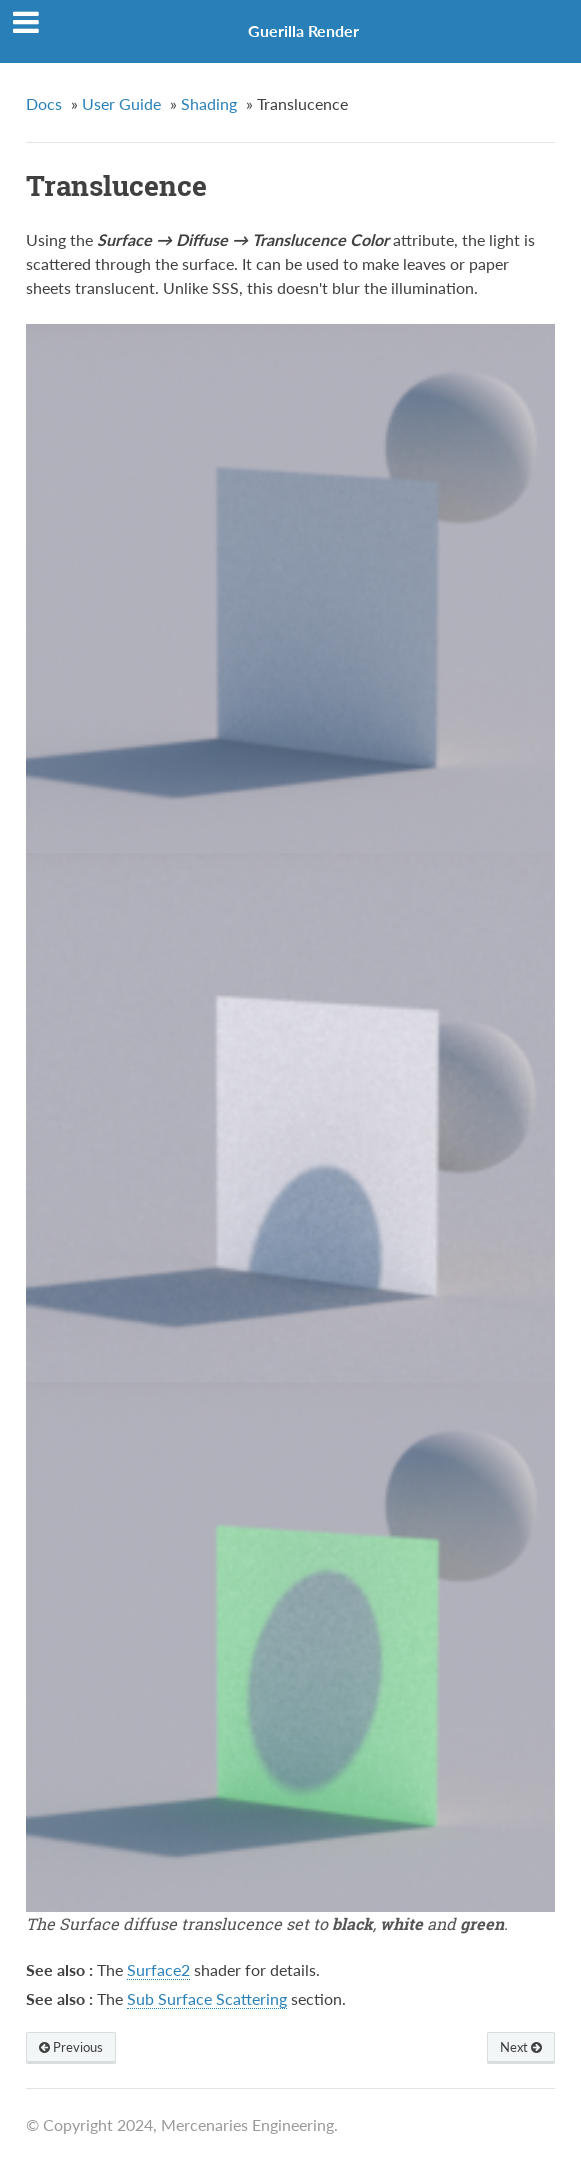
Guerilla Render (303, 30)
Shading (209, 103)
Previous (71, 2047)
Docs (44, 103)
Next (521, 2047)
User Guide (121, 103)
